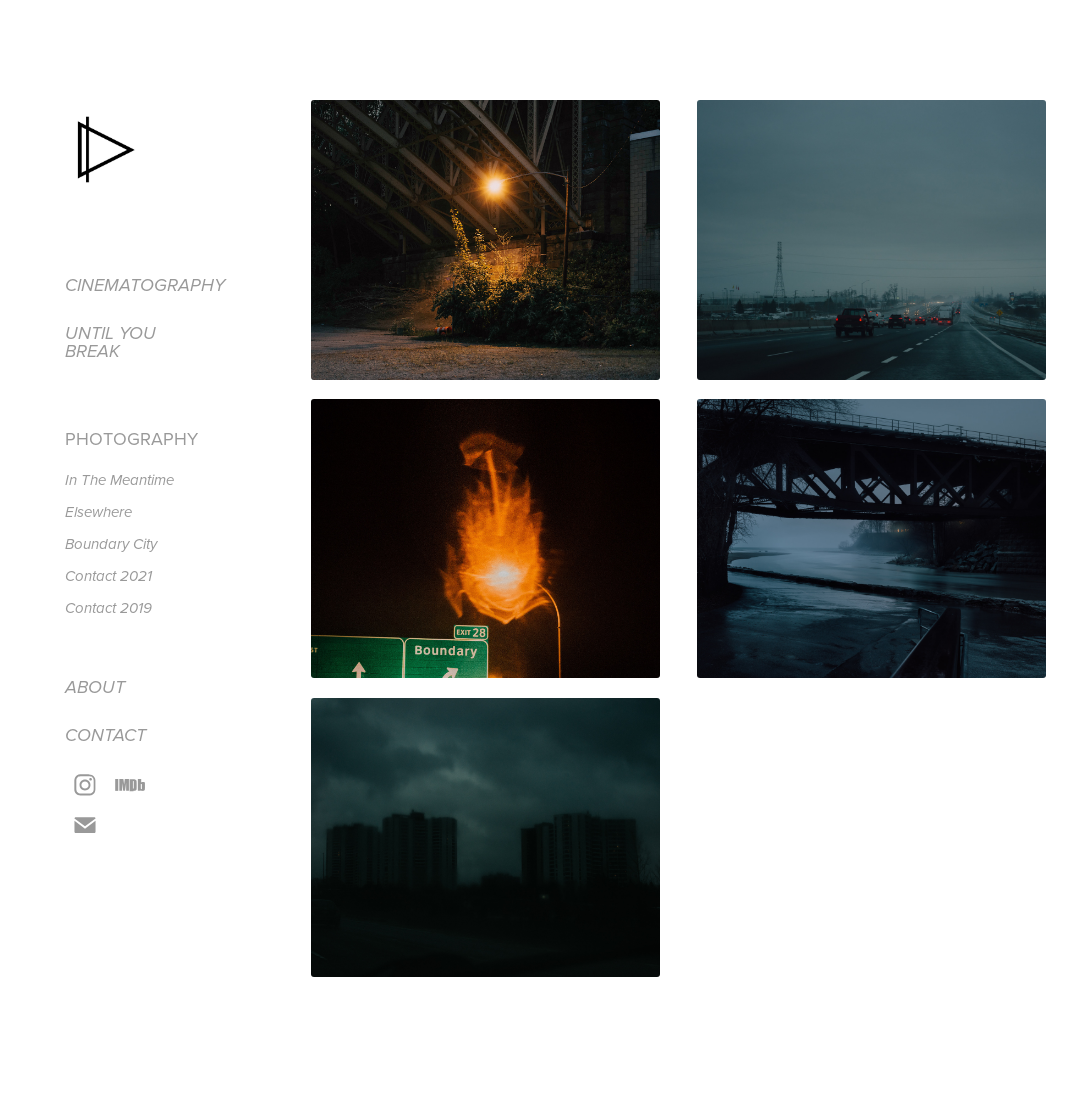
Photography (131, 438)
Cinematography (145, 286)
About (95, 688)
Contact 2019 (108, 609)
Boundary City (111, 545)
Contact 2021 (108, 577)
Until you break (110, 343)
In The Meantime (119, 481)
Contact (105, 736)
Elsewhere (98, 513)
